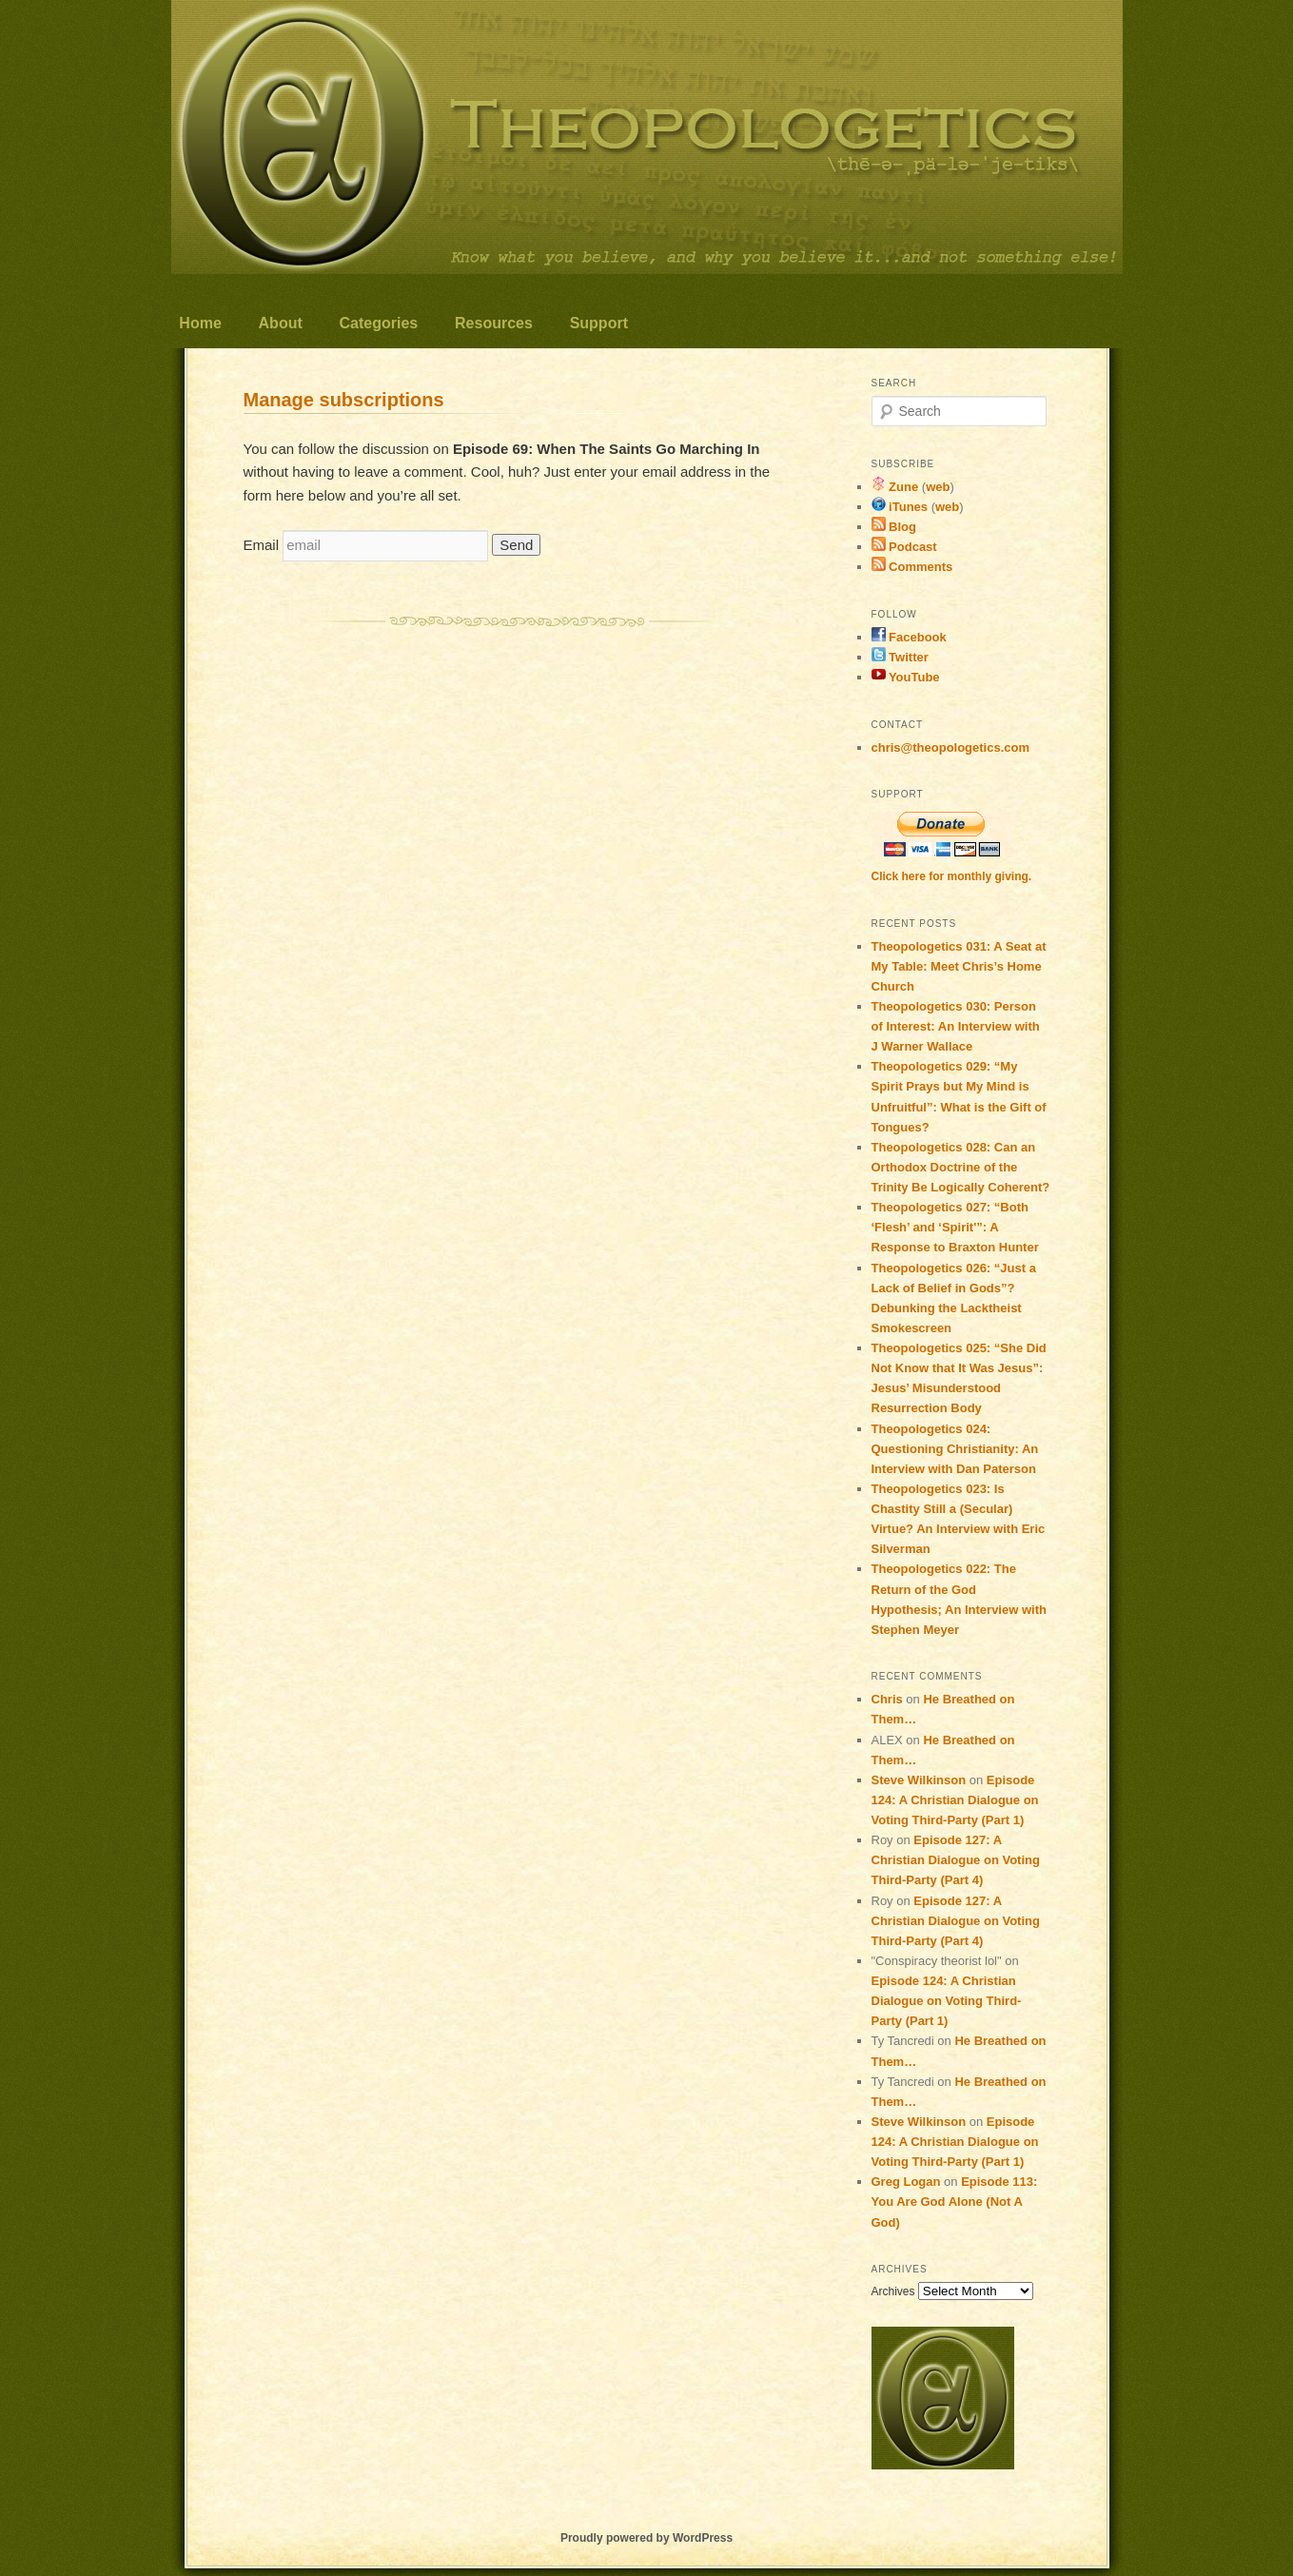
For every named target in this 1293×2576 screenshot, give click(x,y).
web (938, 487)
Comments (912, 567)
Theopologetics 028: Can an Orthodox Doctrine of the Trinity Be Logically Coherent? (961, 1167)
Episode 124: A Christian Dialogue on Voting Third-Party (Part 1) (955, 1800)
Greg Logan (906, 2181)
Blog (894, 527)
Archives (893, 2291)
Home (200, 323)
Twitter (900, 657)
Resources (494, 323)
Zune (895, 487)
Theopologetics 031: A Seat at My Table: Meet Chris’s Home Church (959, 966)
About (281, 323)
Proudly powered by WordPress (646, 2538)
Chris (887, 1699)
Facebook (909, 637)
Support (599, 323)
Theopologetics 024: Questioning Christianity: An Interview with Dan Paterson (955, 1449)
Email (262, 545)
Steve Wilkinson (919, 1780)
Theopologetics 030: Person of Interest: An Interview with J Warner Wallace (956, 1026)
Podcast (904, 547)
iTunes (900, 507)
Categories (379, 323)
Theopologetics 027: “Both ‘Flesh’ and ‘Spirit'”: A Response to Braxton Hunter (955, 1227)
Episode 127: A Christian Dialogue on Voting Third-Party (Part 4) (956, 1860)
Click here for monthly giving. (952, 876)
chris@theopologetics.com (951, 747)
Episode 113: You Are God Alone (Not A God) (955, 2201)
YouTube (906, 677)
